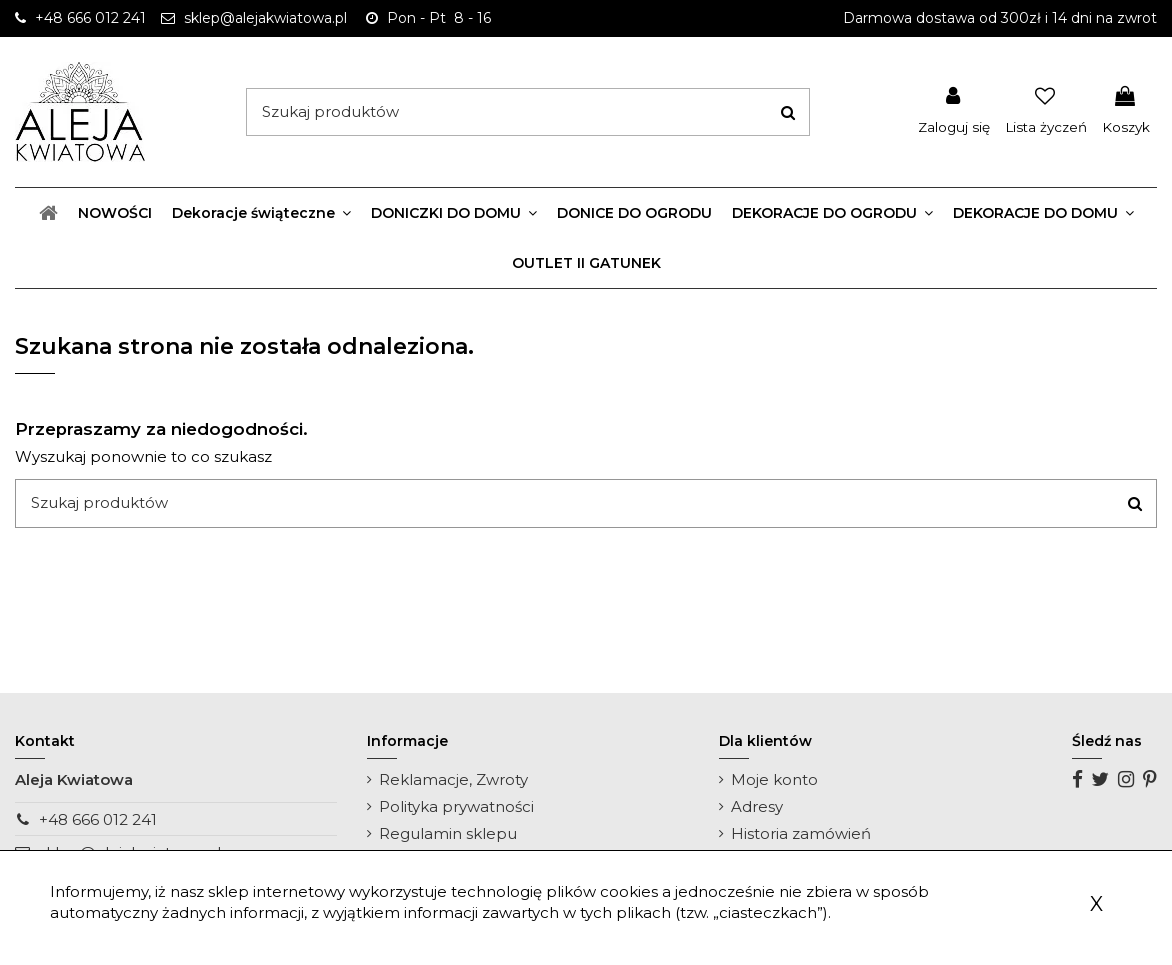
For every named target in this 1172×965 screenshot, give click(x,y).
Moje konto (774, 779)
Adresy (757, 806)
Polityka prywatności (456, 806)
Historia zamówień (801, 833)
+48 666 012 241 (98, 819)
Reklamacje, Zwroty (453, 779)
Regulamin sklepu (448, 833)
